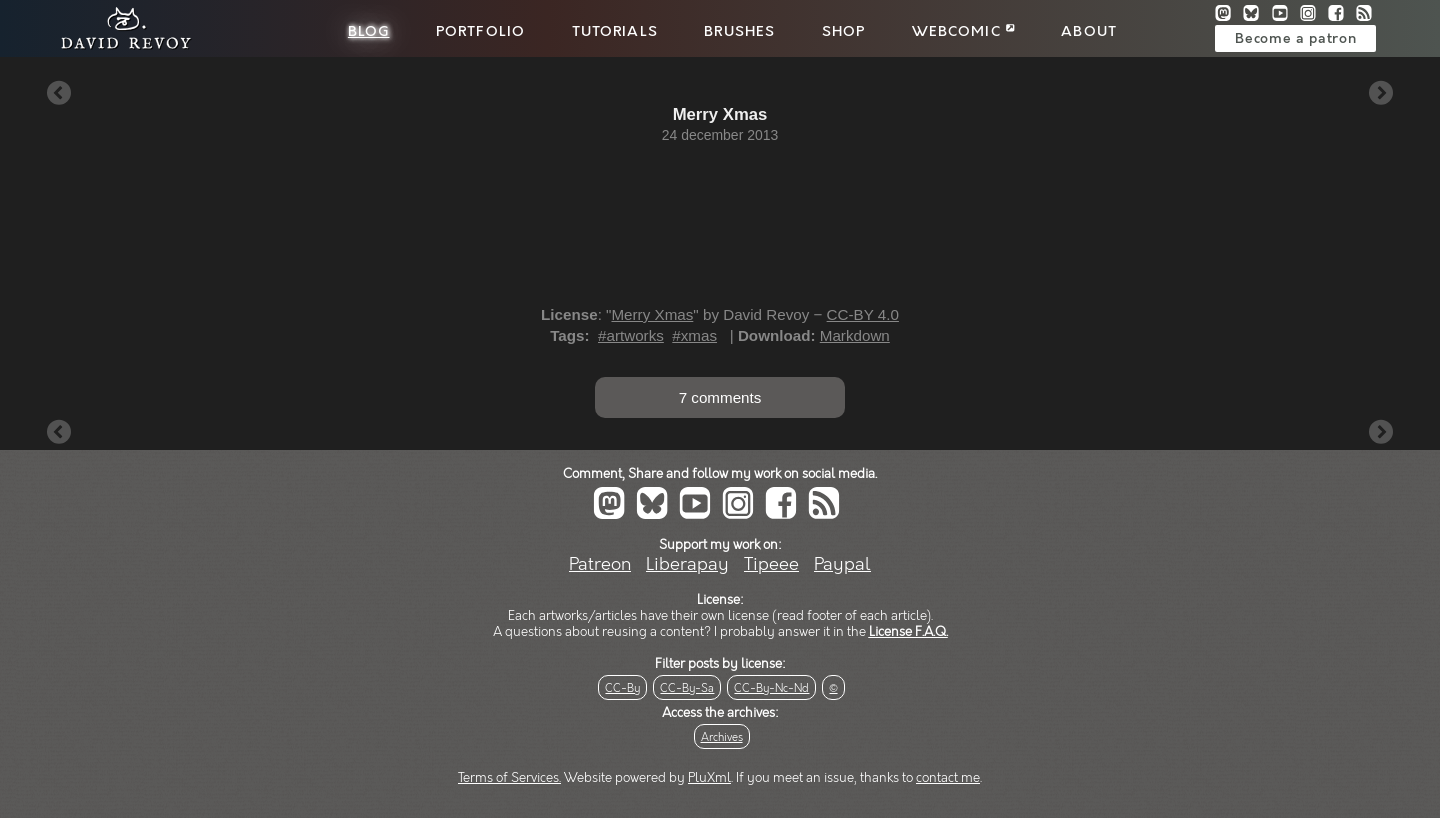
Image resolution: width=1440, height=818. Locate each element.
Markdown (855, 335)
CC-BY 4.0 (863, 314)
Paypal (842, 564)
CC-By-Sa (687, 688)
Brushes (739, 32)
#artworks (631, 335)
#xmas (694, 335)
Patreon (600, 564)
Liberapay (687, 564)
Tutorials (615, 32)
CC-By (622, 688)
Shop (844, 32)
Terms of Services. (509, 778)
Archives (722, 737)
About (1089, 32)
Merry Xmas (652, 314)
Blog (369, 32)
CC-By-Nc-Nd (771, 688)
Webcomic (963, 32)
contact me (948, 778)
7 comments (720, 397)
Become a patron (1295, 39)
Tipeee (771, 564)
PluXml (709, 778)
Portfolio (480, 32)
